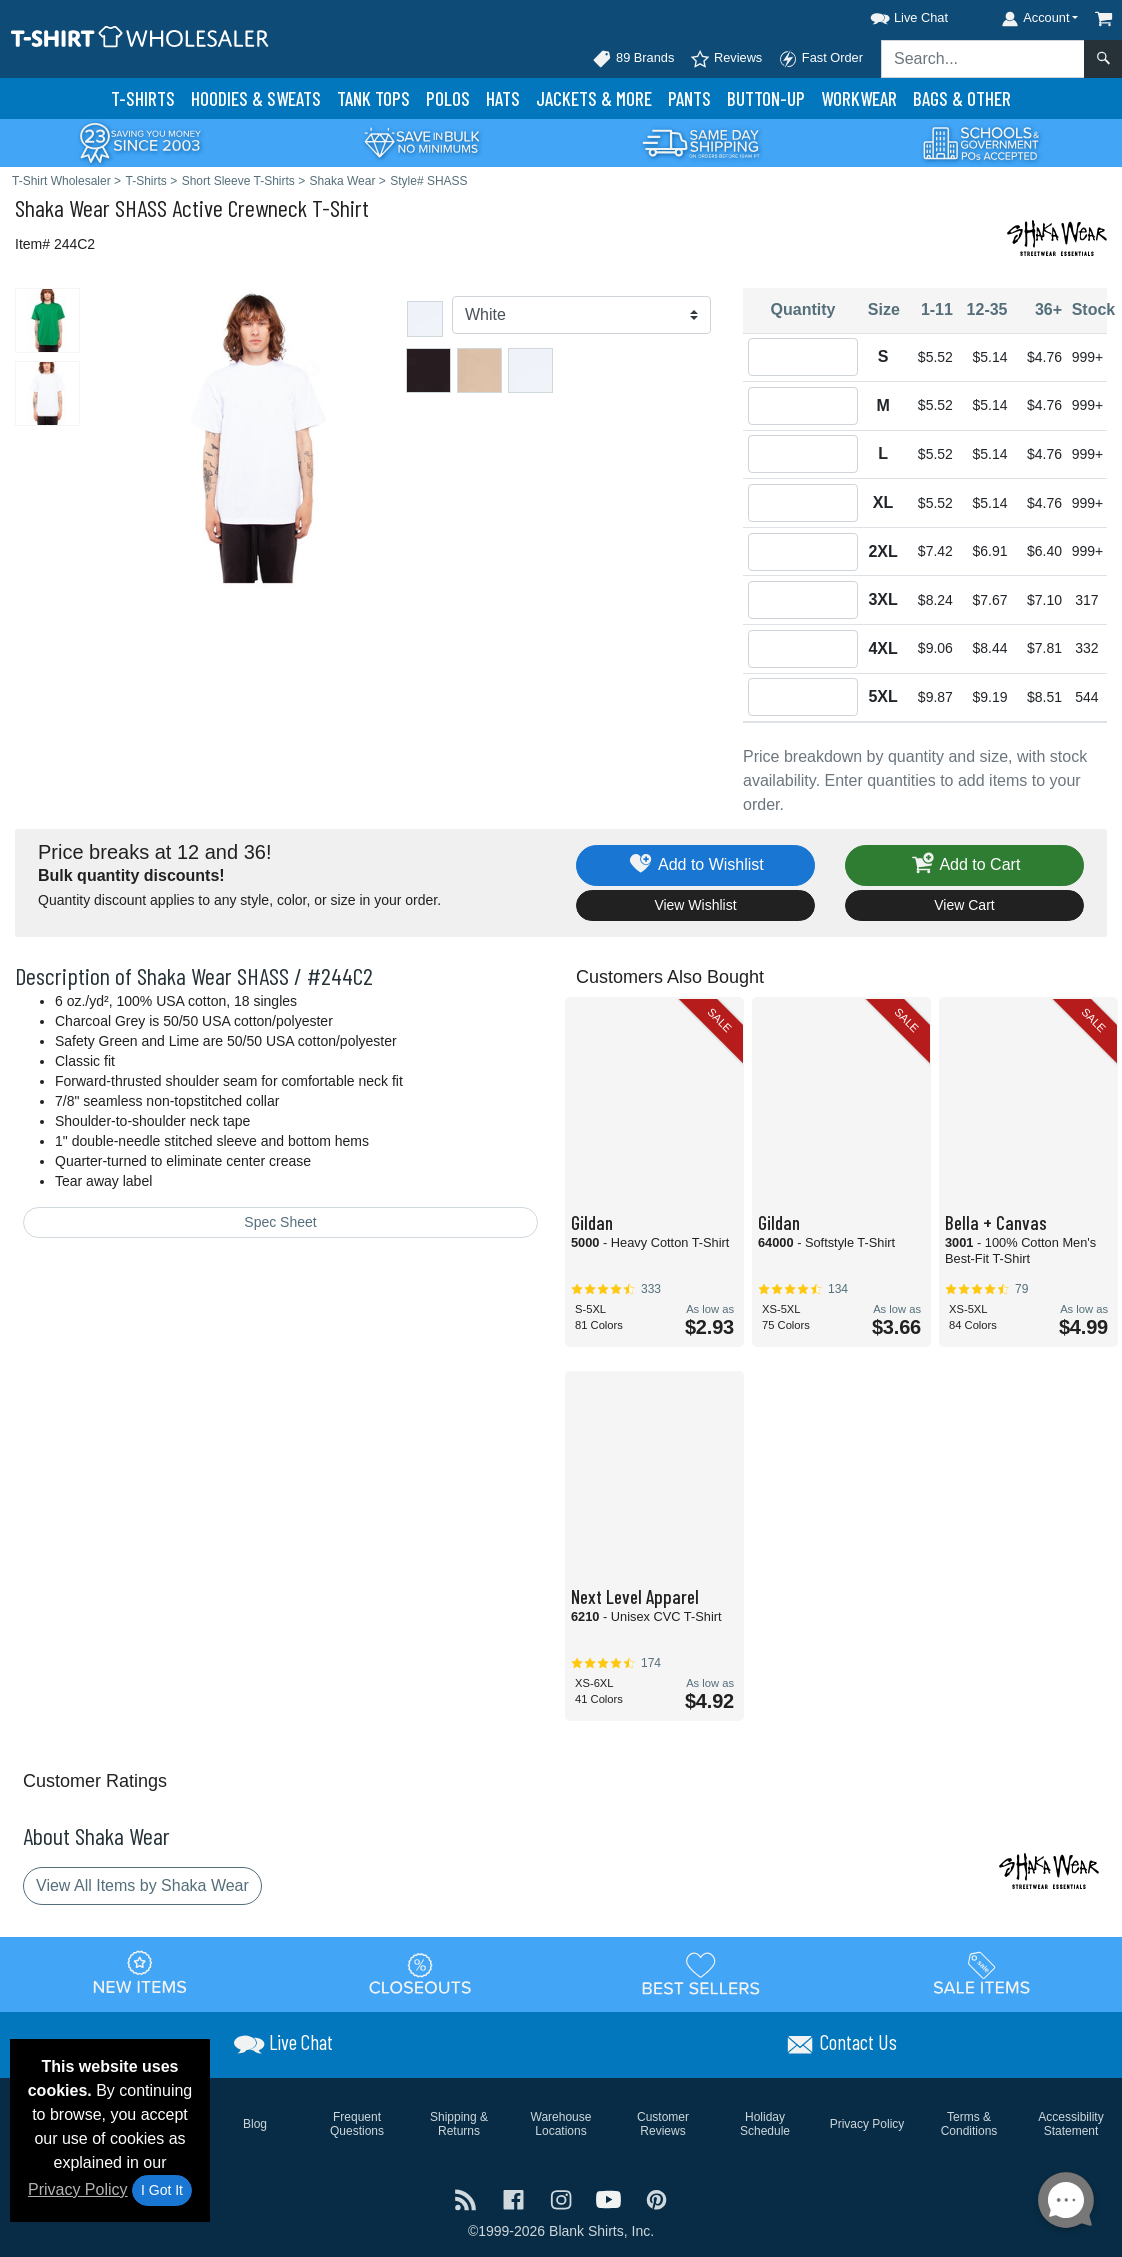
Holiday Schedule (765, 2124)
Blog (255, 2124)
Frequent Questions (357, 2124)
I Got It (162, 2190)
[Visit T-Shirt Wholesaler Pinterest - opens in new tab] (656, 2197)
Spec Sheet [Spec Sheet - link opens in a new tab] (280, 1222)
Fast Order (820, 59)
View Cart (964, 905)
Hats (503, 98)
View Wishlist (695, 905)
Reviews (726, 59)
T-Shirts (143, 98)
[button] (891, 14)
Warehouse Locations (561, 2124)
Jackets (594, 98)
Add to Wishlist (695, 865)
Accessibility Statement (1070, 2124)
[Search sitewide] (983, 59)
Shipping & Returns (459, 2124)
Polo (448, 98)
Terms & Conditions (969, 2124)
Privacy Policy (78, 2189)
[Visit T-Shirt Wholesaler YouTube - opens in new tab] (611, 2197)
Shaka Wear (62, 207)
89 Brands (633, 59)
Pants (689, 98)
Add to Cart (965, 865)
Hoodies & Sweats (256, 98)
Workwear (859, 98)
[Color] (581, 315)
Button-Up (766, 98)
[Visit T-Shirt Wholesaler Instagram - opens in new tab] (563, 2197)
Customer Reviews (663, 2124)
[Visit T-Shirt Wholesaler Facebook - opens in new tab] (516, 2197)
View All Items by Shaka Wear (142, 1885)
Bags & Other (962, 98)
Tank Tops (373, 98)
